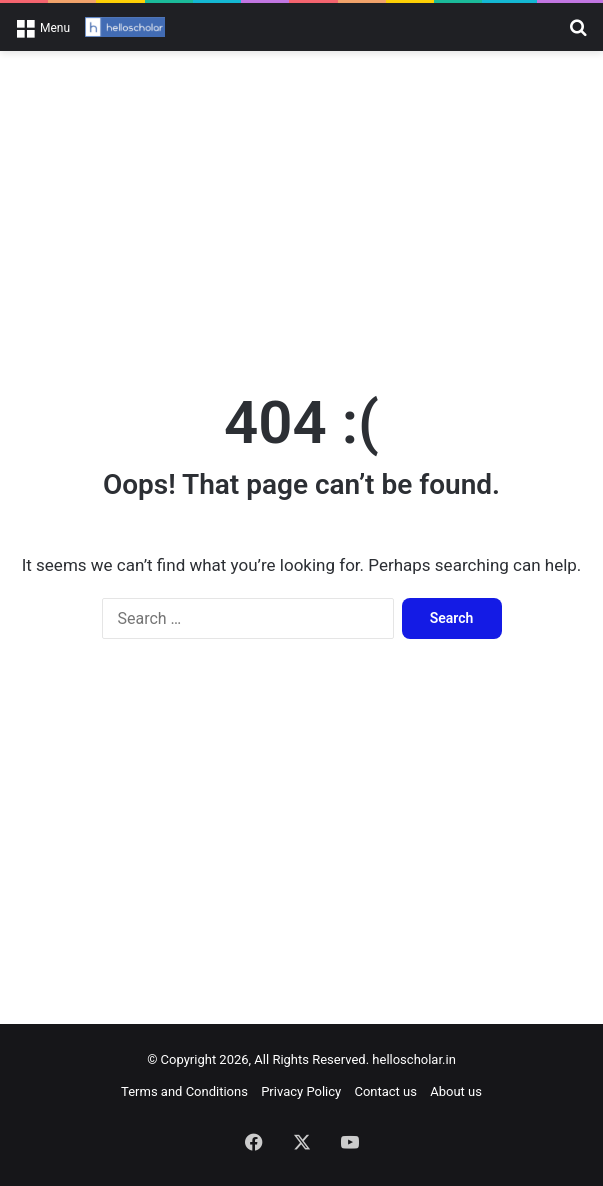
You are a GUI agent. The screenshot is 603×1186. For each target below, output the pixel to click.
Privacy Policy (301, 1091)
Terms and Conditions (184, 1091)
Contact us (385, 1091)
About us (456, 1091)
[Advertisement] (301, 211)
